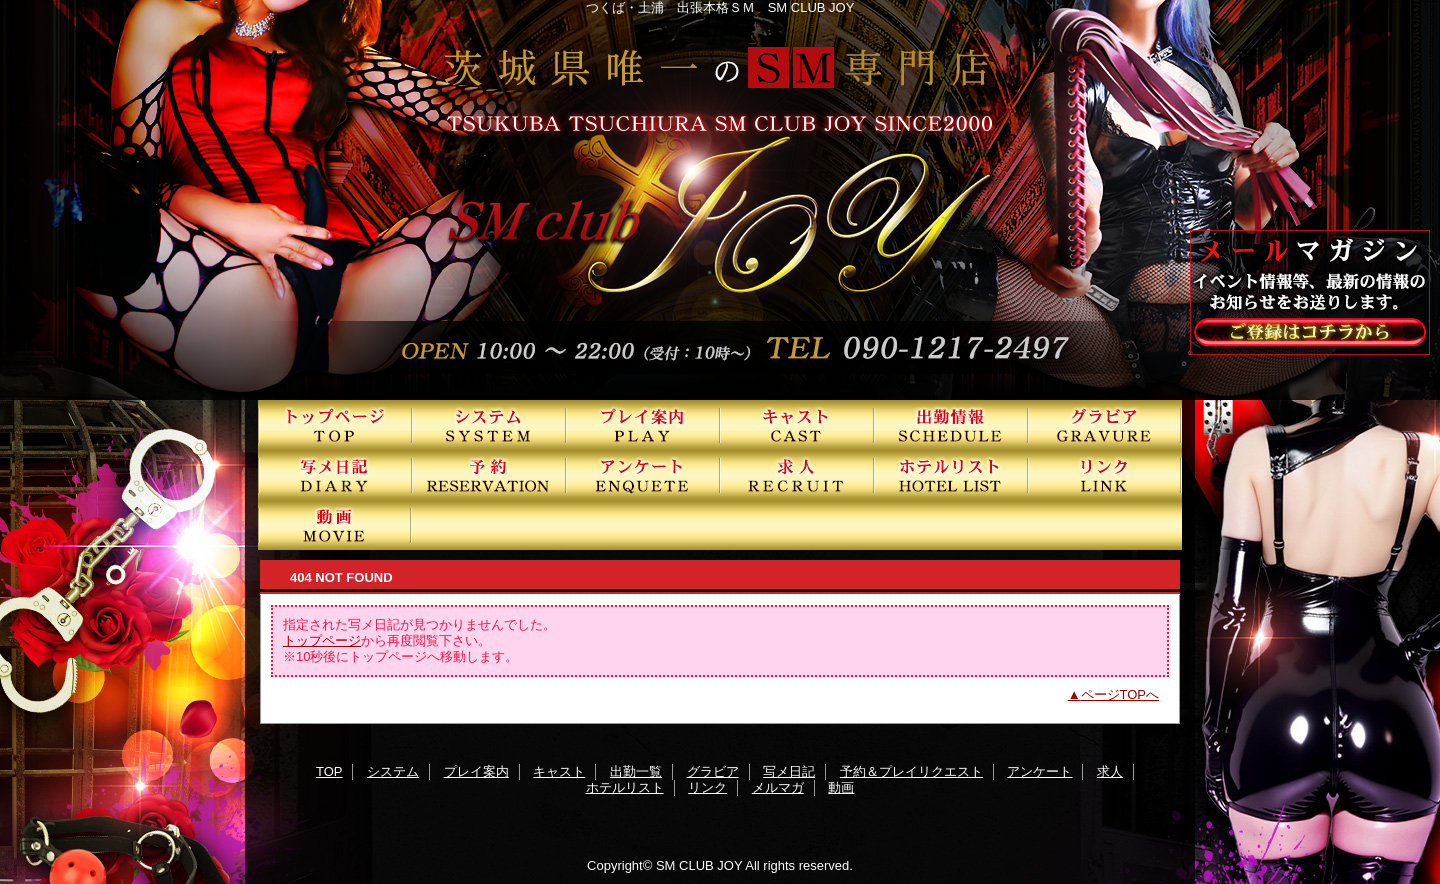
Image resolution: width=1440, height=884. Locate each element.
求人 (797, 475)
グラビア (1105, 425)
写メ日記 (335, 475)
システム (489, 425)
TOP (335, 425)
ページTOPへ (1120, 694)
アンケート (643, 475)
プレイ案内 (643, 425)
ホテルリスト (951, 475)
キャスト (797, 425)
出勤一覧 (951, 425)
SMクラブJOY (720, 200)
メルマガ (778, 787)
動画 (335, 525)
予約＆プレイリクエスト (489, 475)
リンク (1105, 475)
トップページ (322, 640)
